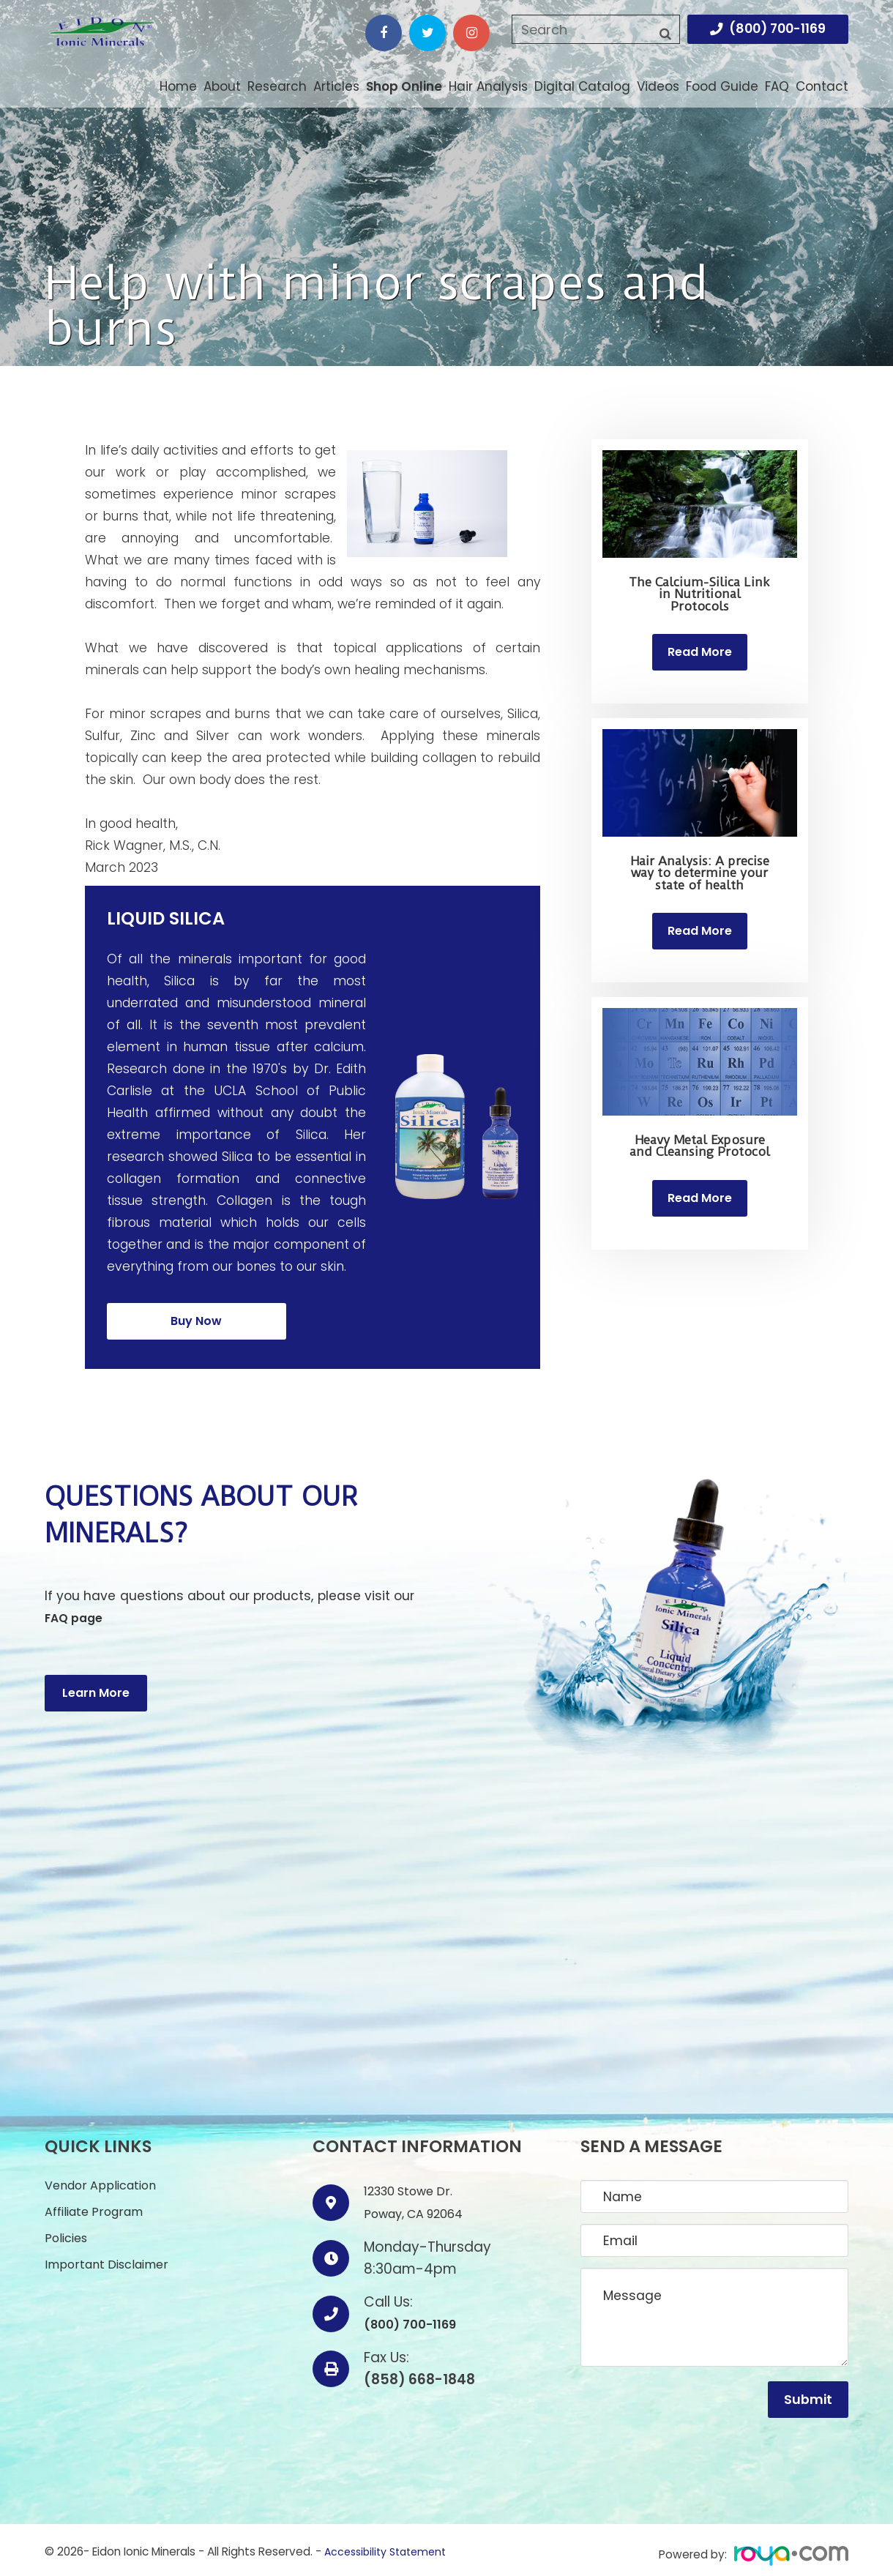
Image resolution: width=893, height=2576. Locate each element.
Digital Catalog (582, 86)
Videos (658, 86)
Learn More (95, 1653)
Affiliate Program (98, 2198)
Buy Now (196, 1313)
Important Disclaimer (112, 2252)
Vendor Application (105, 2171)
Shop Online (404, 86)
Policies (68, 2225)
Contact (822, 86)
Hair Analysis (488, 86)
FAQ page (76, 1603)
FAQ (777, 86)
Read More (700, 653)
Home (178, 86)
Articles (336, 86)
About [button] (222, 87)
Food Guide (722, 86)
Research (277, 86)
